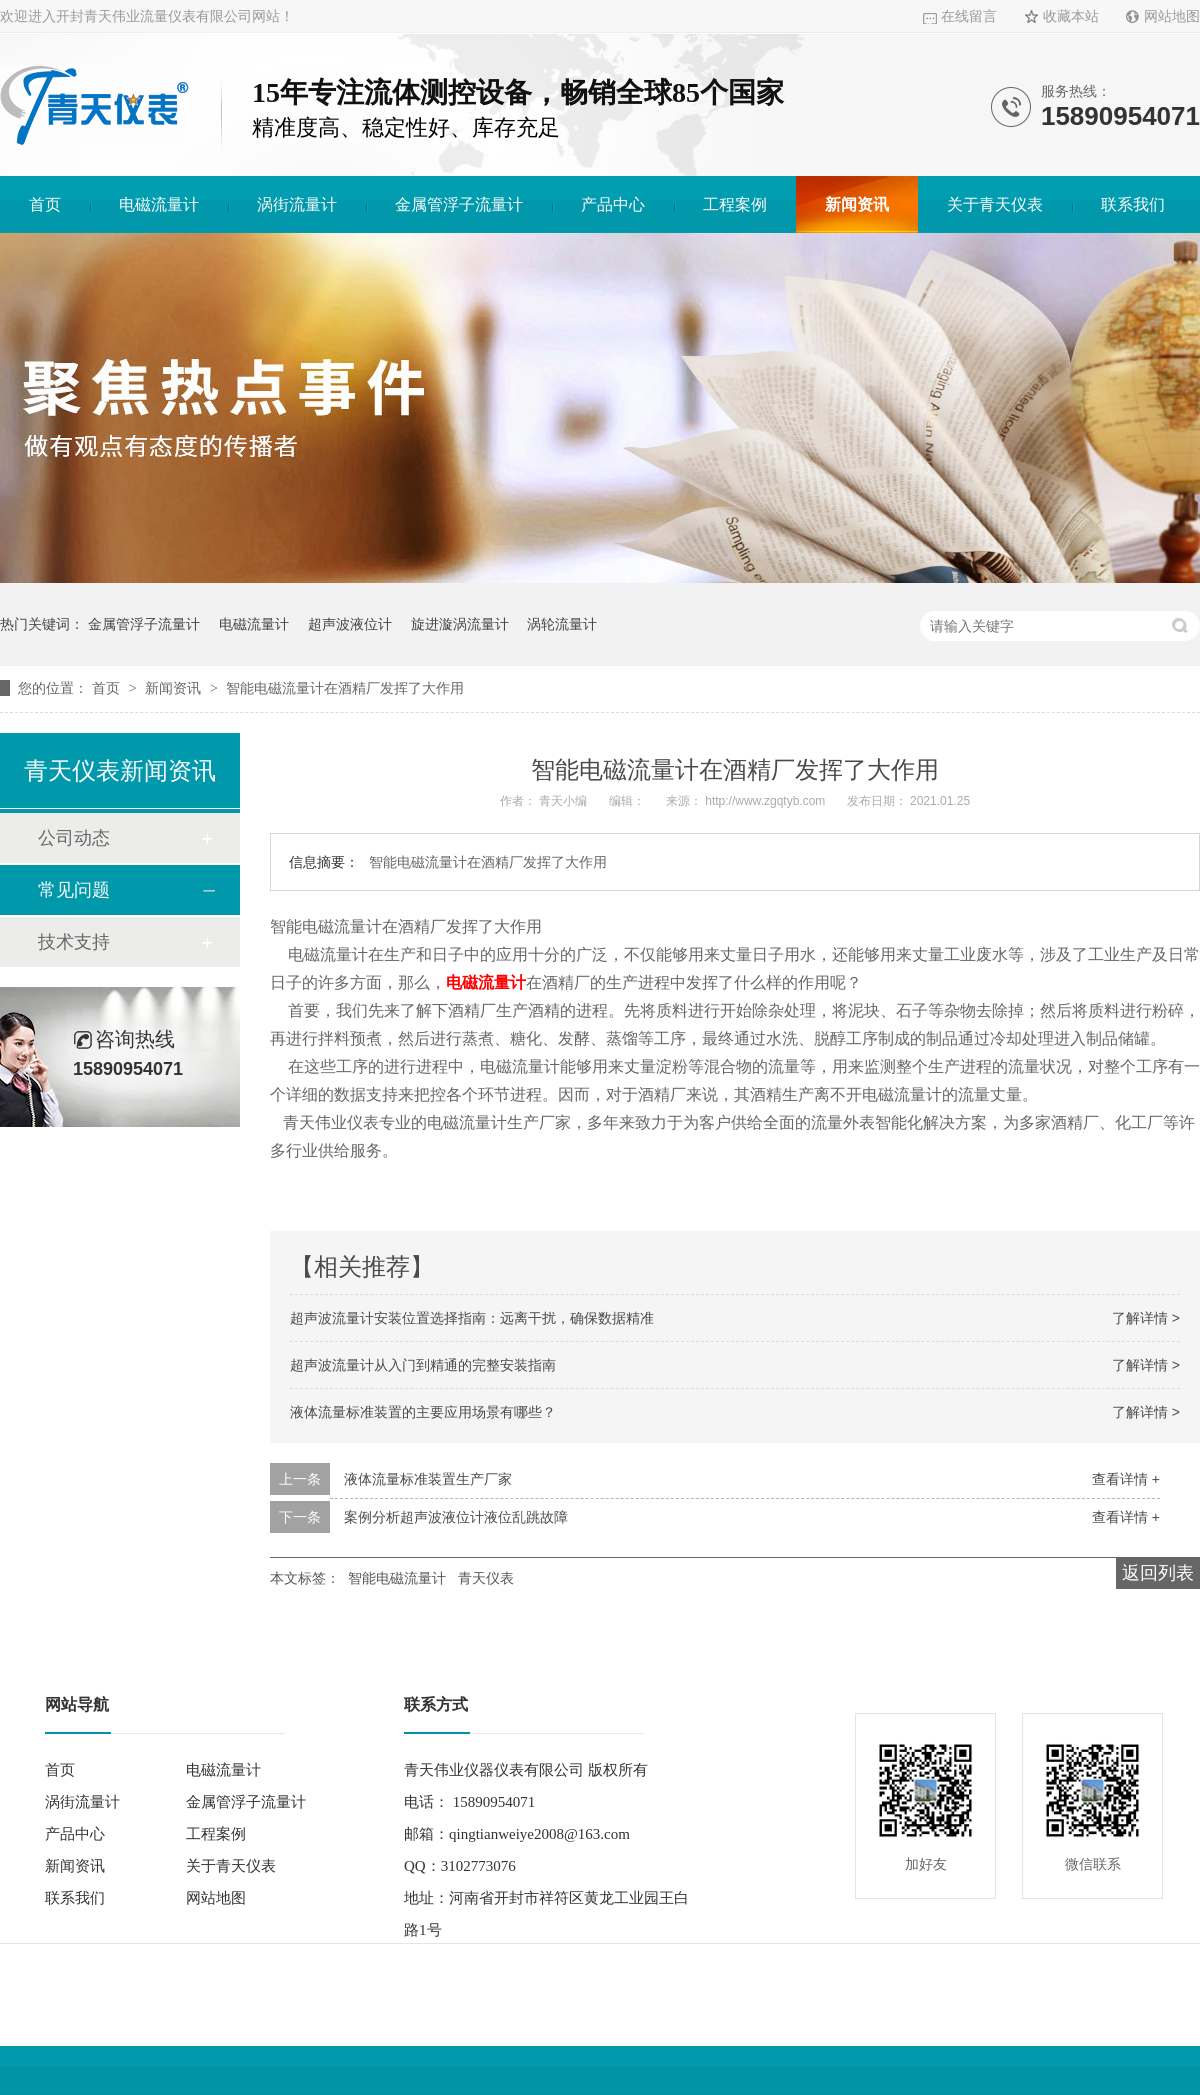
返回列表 (1158, 1573)
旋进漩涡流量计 (460, 624)
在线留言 (969, 16)
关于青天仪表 (995, 204)
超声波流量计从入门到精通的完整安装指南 (423, 1365)
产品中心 (613, 204)
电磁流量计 (159, 204)
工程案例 (735, 204)
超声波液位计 (350, 624)
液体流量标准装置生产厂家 (428, 1479)
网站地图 (1172, 16)
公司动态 (74, 838)
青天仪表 (486, 1578)
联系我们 (1133, 204)
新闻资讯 (857, 204)
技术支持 (74, 942)
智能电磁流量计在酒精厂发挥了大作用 (345, 688)
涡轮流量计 (562, 624)
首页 (45, 204)
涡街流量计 (297, 204)
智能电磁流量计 (397, 1578)
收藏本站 (1071, 16)
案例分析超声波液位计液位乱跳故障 (456, 1517)
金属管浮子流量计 (459, 204)
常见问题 (74, 890)
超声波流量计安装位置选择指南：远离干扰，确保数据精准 (472, 1318)
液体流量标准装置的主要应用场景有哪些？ (423, 1412)
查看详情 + (1126, 1479)
